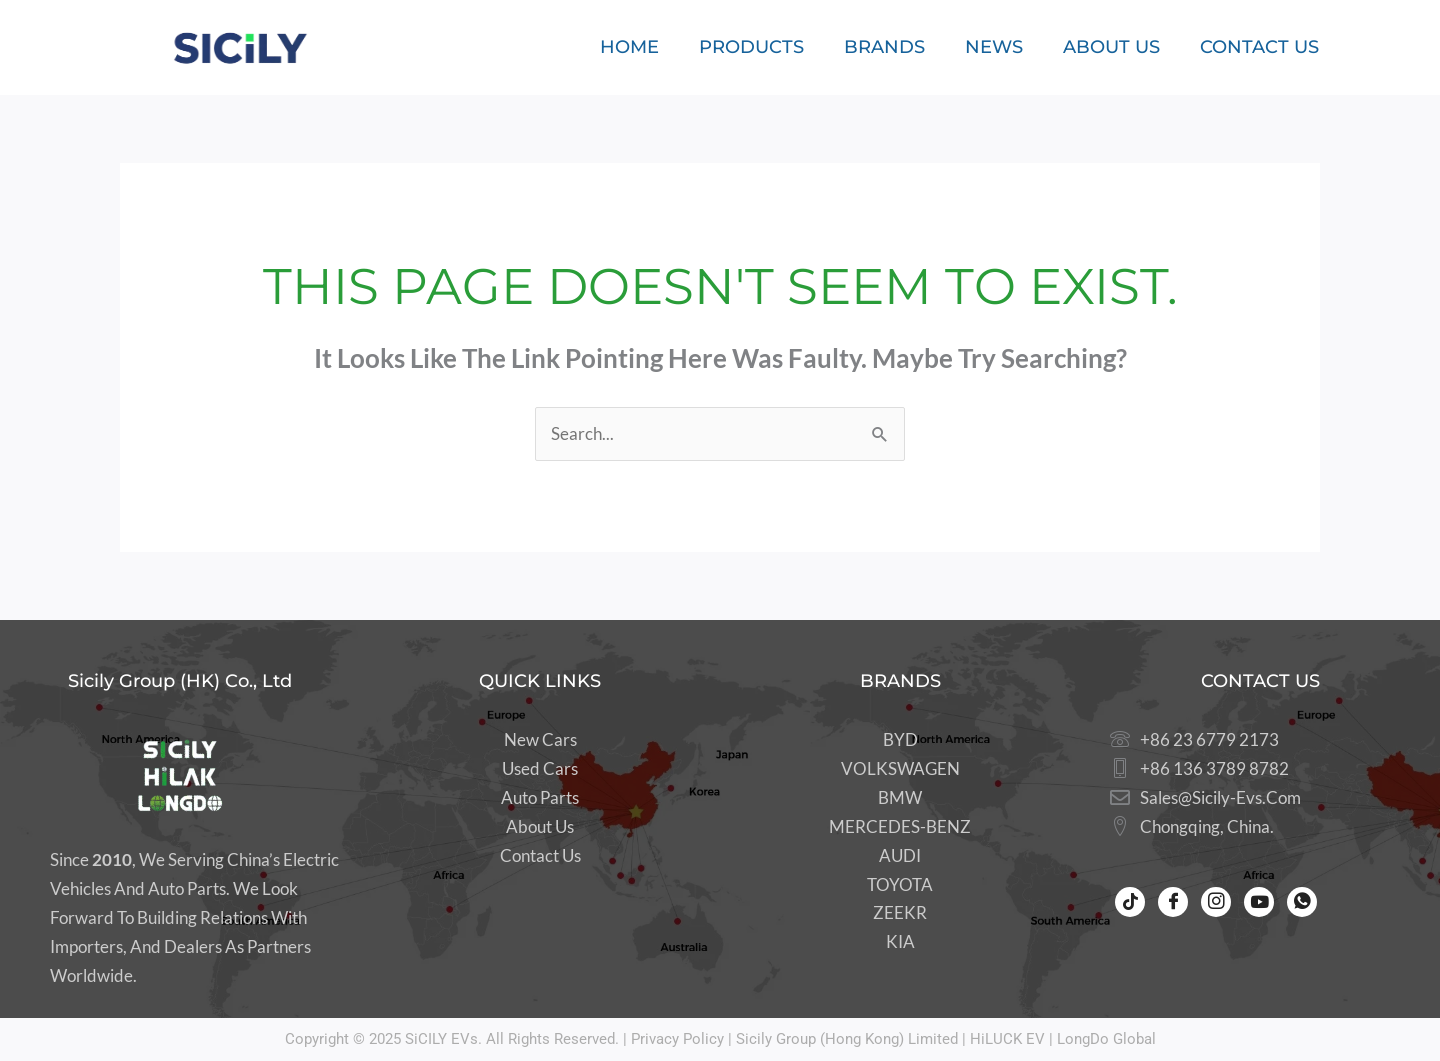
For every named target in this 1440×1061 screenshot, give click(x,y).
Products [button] (751, 47)
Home (629, 47)
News (994, 47)
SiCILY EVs (441, 1039)
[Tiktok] (1130, 902)
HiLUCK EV (1007, 1039)
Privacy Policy (677, 1039)
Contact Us (1259, 47)
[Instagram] (1216, 902)
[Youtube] (1259, 902)
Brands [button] (884, 47)
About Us (1111, 47)
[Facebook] (1173, 902)
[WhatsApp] (1302, 902)
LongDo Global (1106, 1039)
